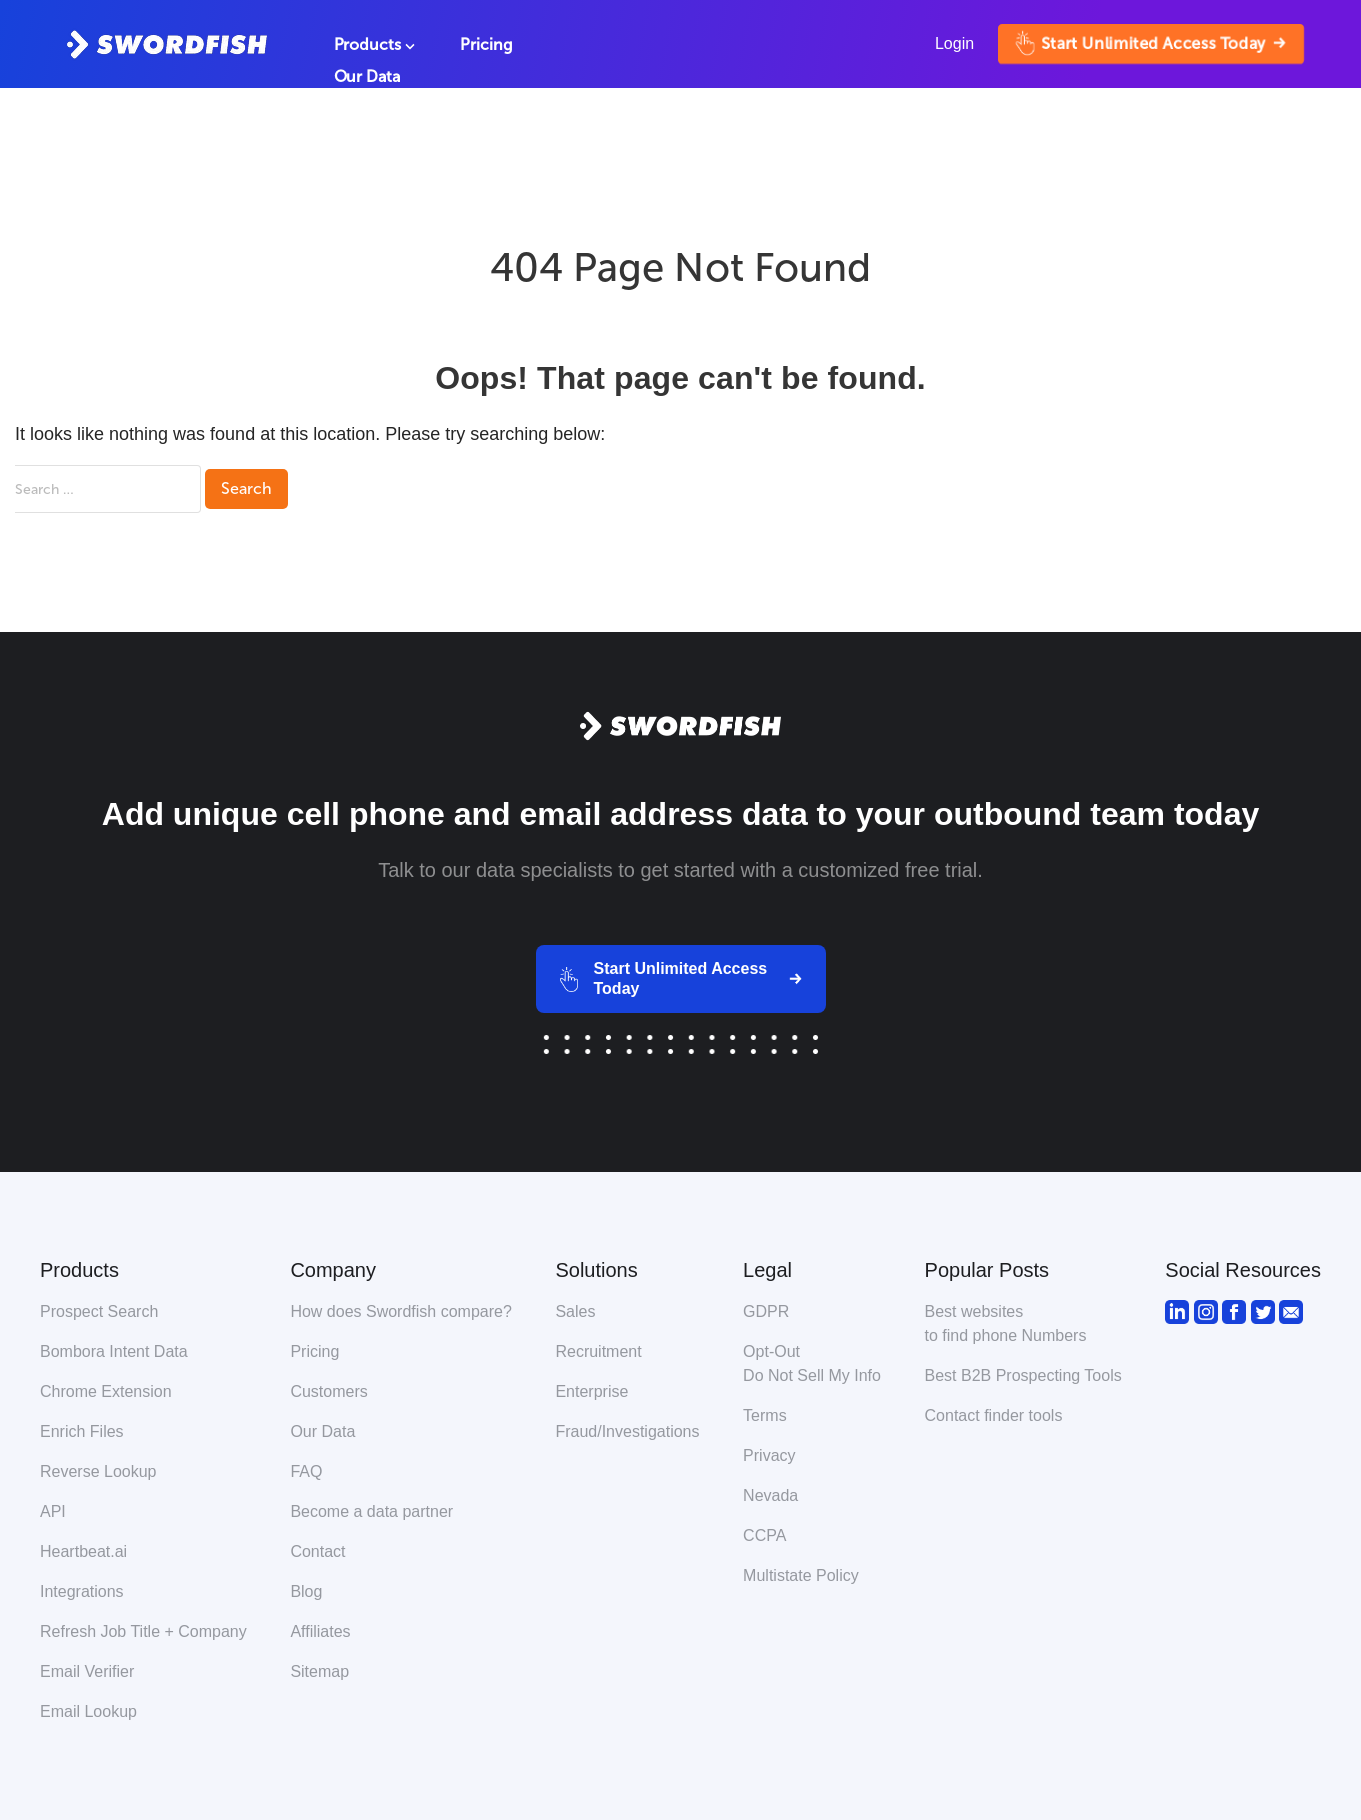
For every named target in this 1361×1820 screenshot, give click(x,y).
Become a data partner (371, 1511)
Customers (328, 1391)
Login (954, 43)
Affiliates (320, 1631)
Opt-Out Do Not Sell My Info (812, 1363)
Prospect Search (99, 1311)
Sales (575, 1311)
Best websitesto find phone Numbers (1006, 1323)
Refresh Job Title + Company (143, 1631)
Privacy (769, 1455)
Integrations (82, 1591)
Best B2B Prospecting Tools (1023, 1375)
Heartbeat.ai (83, 1551)
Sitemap (319, 1671)
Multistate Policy (801, 1575)
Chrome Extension (106, 1391)
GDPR (766, 1311)
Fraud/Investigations (627, 1431)
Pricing (486, 44)
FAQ (306, 1471)
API (53, 1511)
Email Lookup (88, 1711)
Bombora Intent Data (114, 1351)
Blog (306, 1591)
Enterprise (591, 1391)
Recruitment (598, 1351)
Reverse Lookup (98, 1471)
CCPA (764, 1535)
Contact (317, 1551)
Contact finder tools (994, 1415)
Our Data (367, 76)
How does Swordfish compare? (400, 1311)
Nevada (770, 1495)
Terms (765, 1415)
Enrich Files (82, 1431)
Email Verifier (87, 1671)
